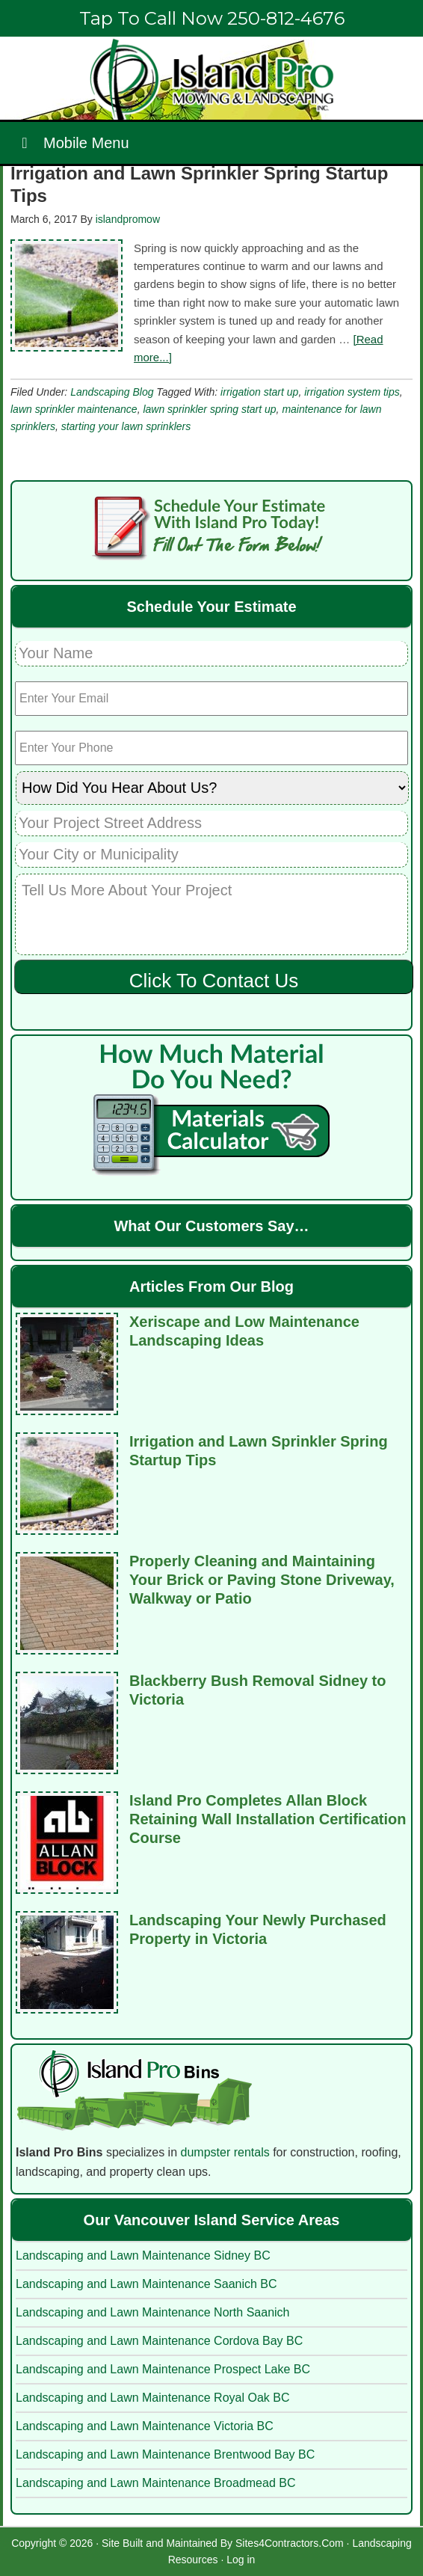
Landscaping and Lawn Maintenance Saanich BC (146, 2284)
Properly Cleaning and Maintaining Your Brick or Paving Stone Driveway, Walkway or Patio (262, 1580)
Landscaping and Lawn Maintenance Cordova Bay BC (159, 2340)
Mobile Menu (72, 143)
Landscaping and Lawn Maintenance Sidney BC (143, 2255)
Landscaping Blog (111, 392)
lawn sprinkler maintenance (74, 409)
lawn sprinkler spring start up (209, 409)
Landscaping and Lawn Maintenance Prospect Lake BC (163, 2369)
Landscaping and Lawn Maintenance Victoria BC (145, 2426)
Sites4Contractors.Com (289, 2543)
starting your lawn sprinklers (126, 426)
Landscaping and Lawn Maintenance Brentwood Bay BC (165, 2454)
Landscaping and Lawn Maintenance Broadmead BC (155, 2483)
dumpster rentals (225, 2152)
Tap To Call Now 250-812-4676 (212, 18)
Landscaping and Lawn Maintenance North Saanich (152, 2312)
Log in (240, 2560)
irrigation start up (259, 392)
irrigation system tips (352, 392)
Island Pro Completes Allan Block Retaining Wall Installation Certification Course (267, 1819)
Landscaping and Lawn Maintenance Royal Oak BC (152, 2397)
